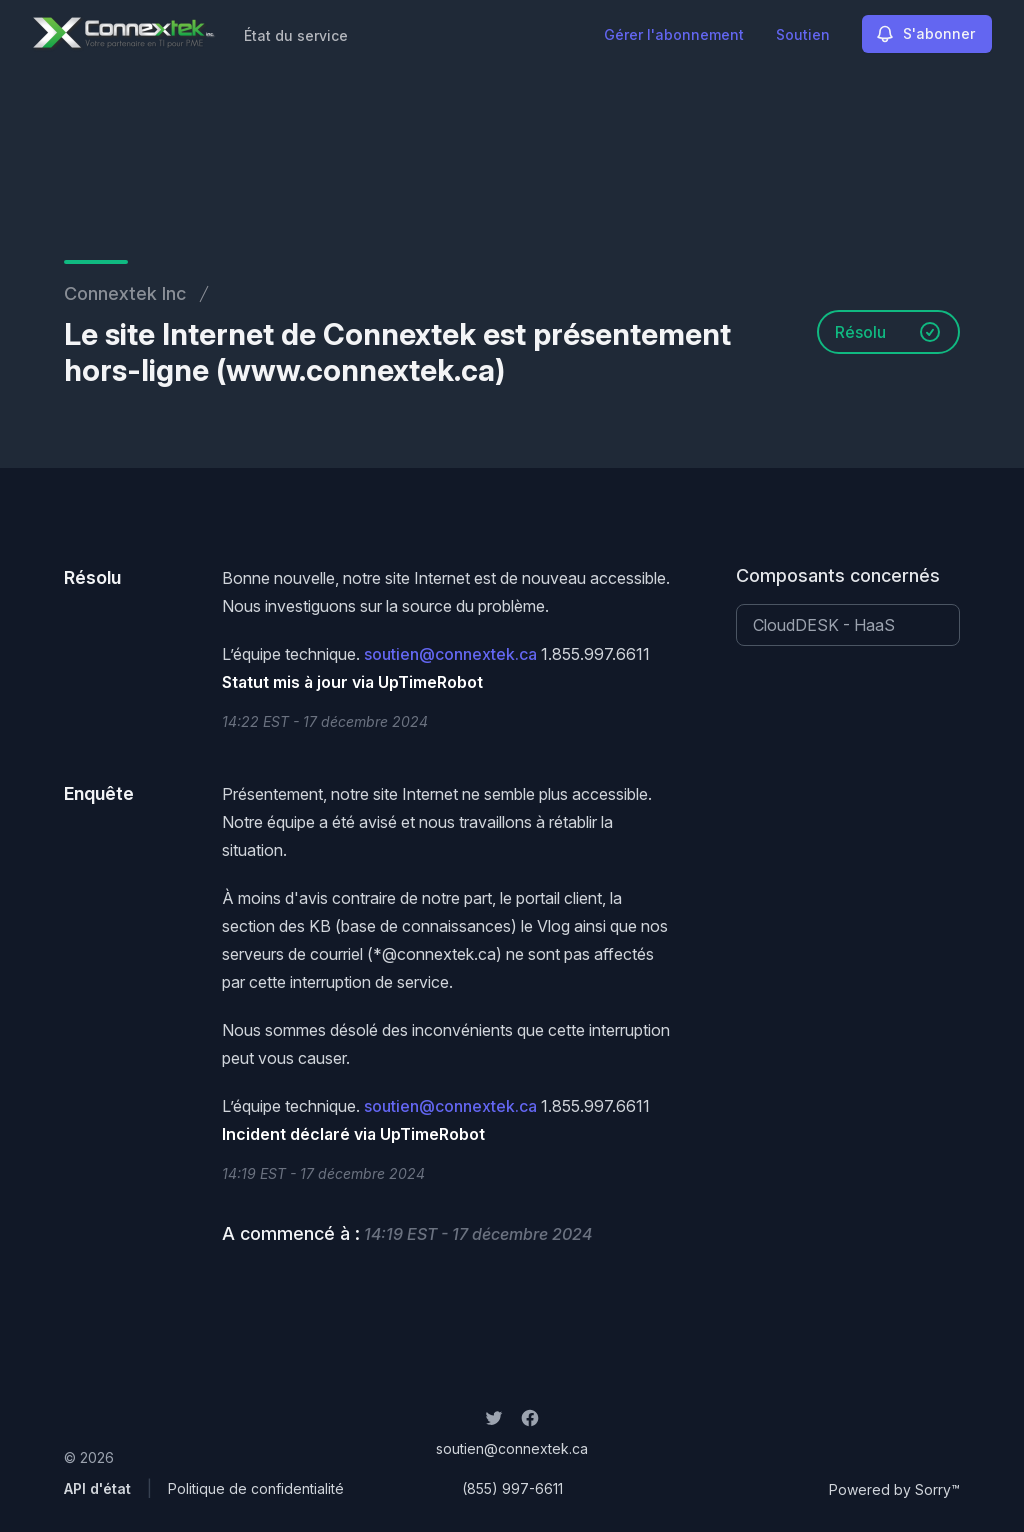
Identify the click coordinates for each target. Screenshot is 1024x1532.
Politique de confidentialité (256, 1488)
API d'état (97, 1488)
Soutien (803, 34)
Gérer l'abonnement (674, 34)
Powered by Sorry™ (894, 1489)
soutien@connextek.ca (450, 654)
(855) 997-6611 (512, 1488)
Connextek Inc (125, 293)
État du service (296, 35)
